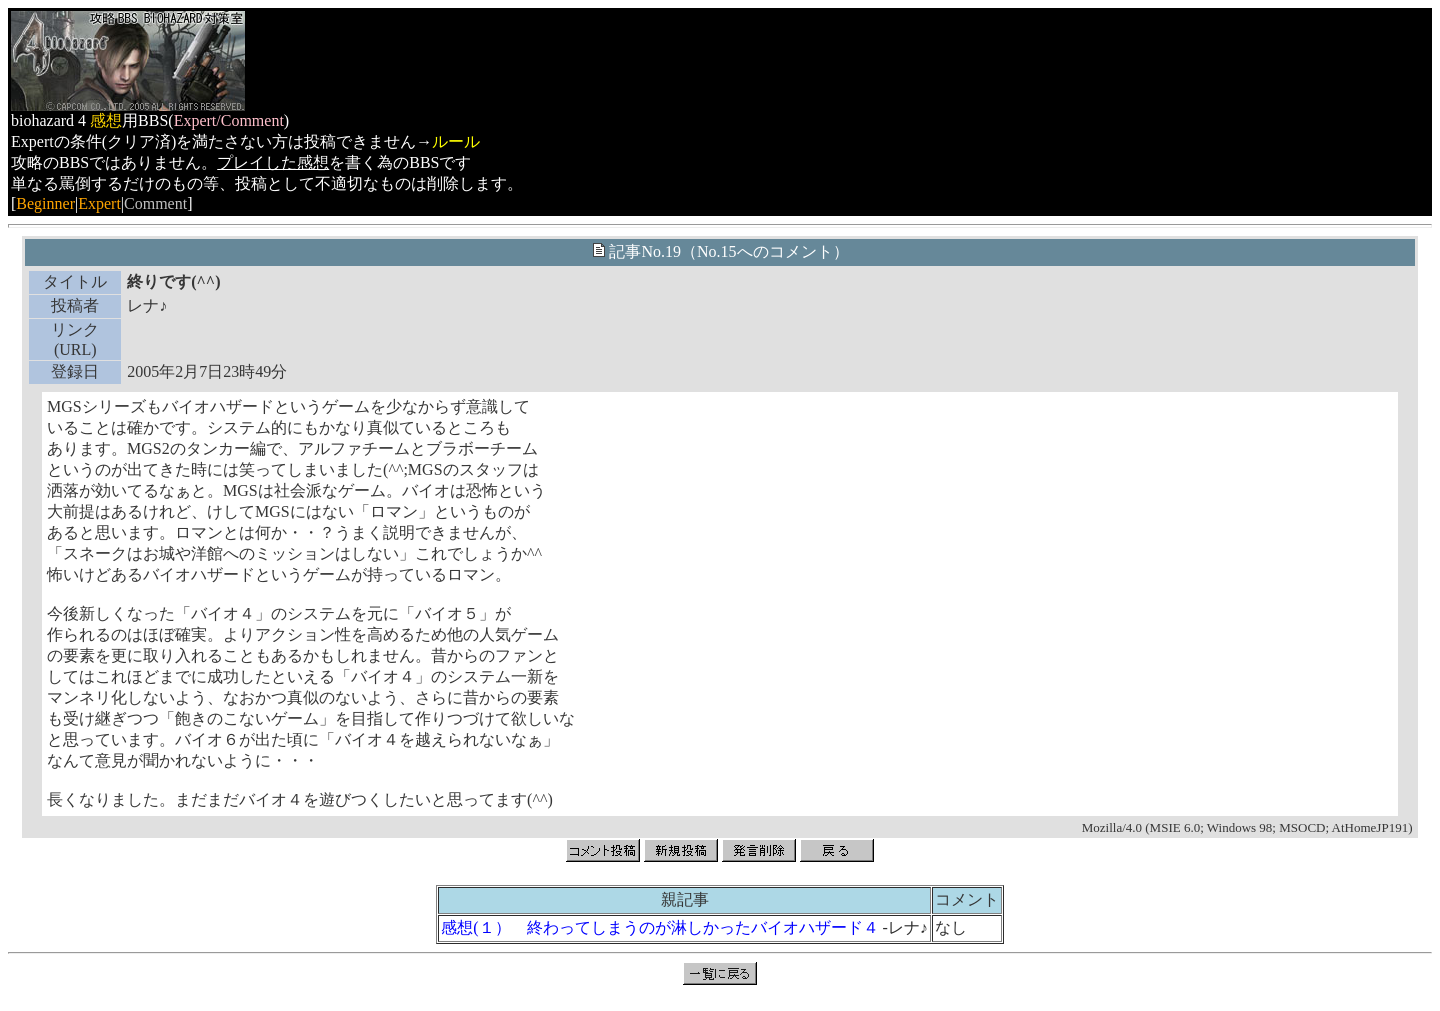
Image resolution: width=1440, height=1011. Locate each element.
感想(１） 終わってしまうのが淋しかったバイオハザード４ (659, 927)
